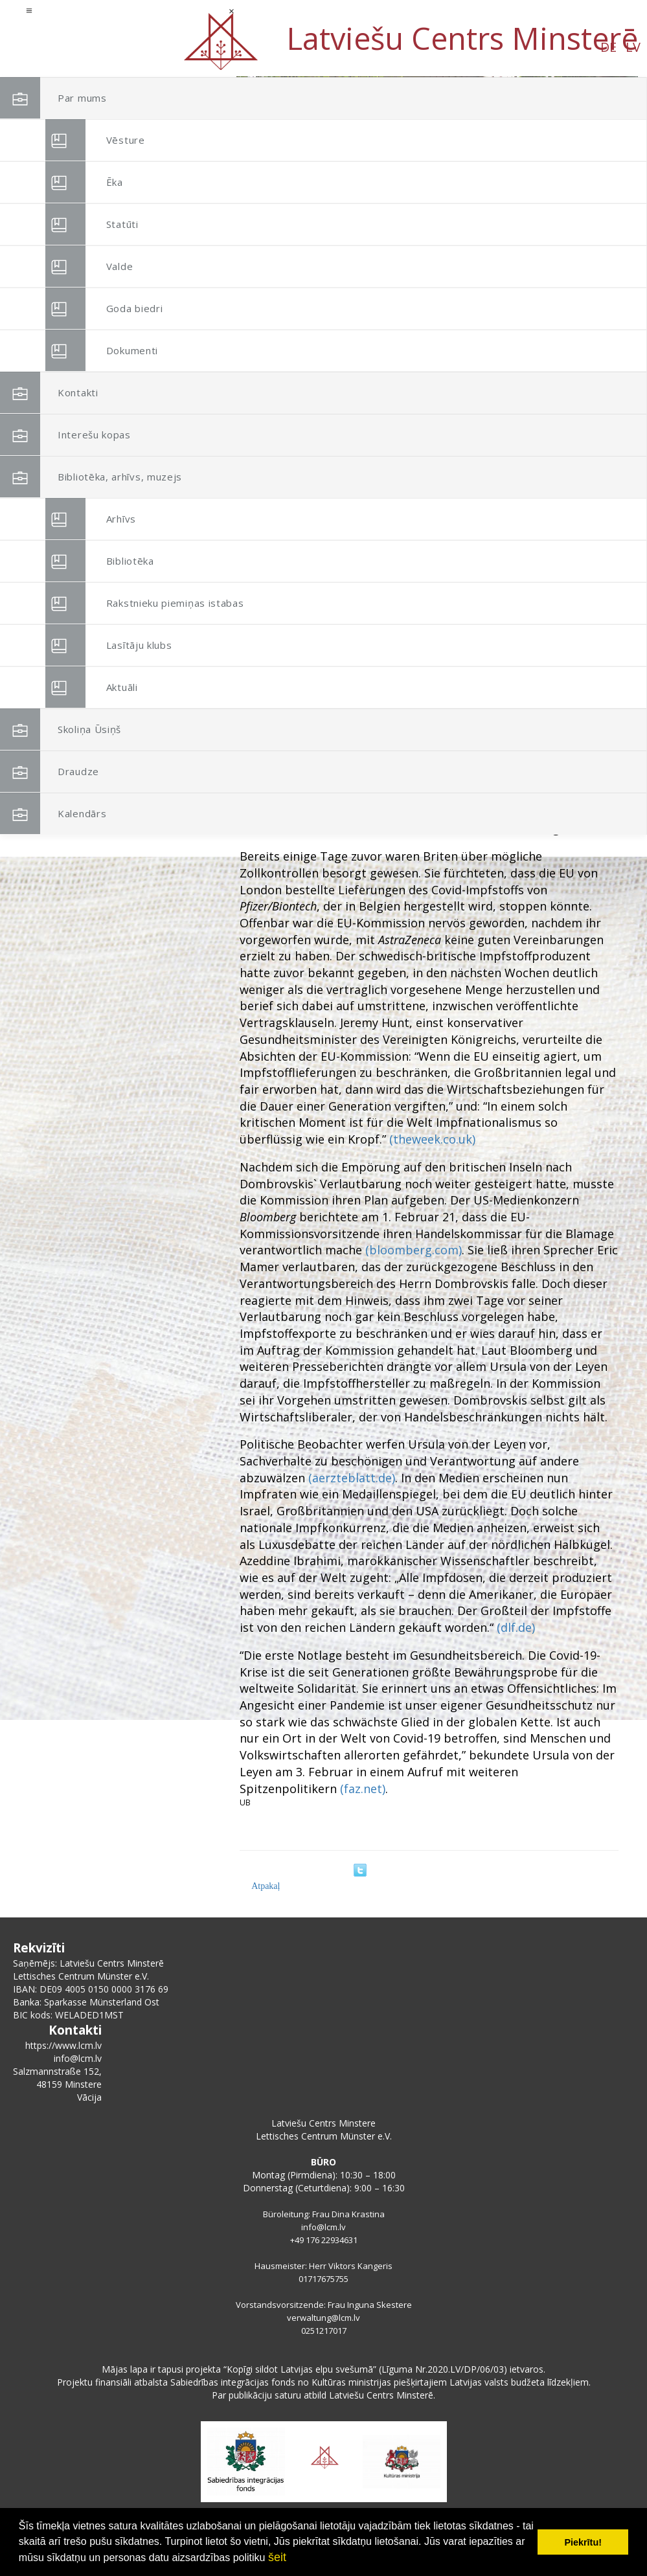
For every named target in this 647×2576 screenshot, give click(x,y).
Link (584, 575)
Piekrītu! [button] (583, 2542)
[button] (599, 160)
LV (133, 47)
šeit (277, 2557)
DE (108, 47)
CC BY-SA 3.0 (551, 575)
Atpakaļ (265, 1886)
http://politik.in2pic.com (485, 575)
